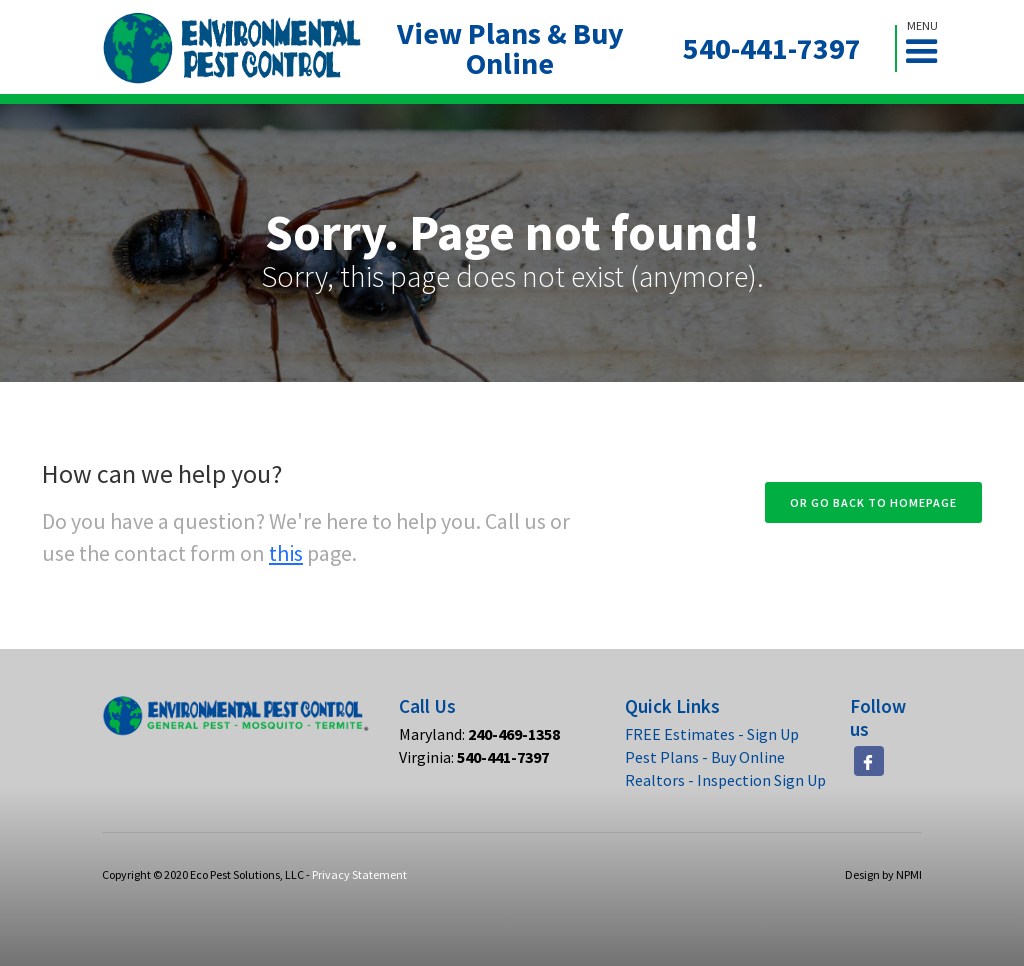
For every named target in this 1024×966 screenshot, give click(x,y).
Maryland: (479, 734)
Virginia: (474, 757)
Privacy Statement (359, 874)
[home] (232, 48)
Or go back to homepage (873, 502)
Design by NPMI (883, 874)
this (286, 553)
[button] (930, 48)
